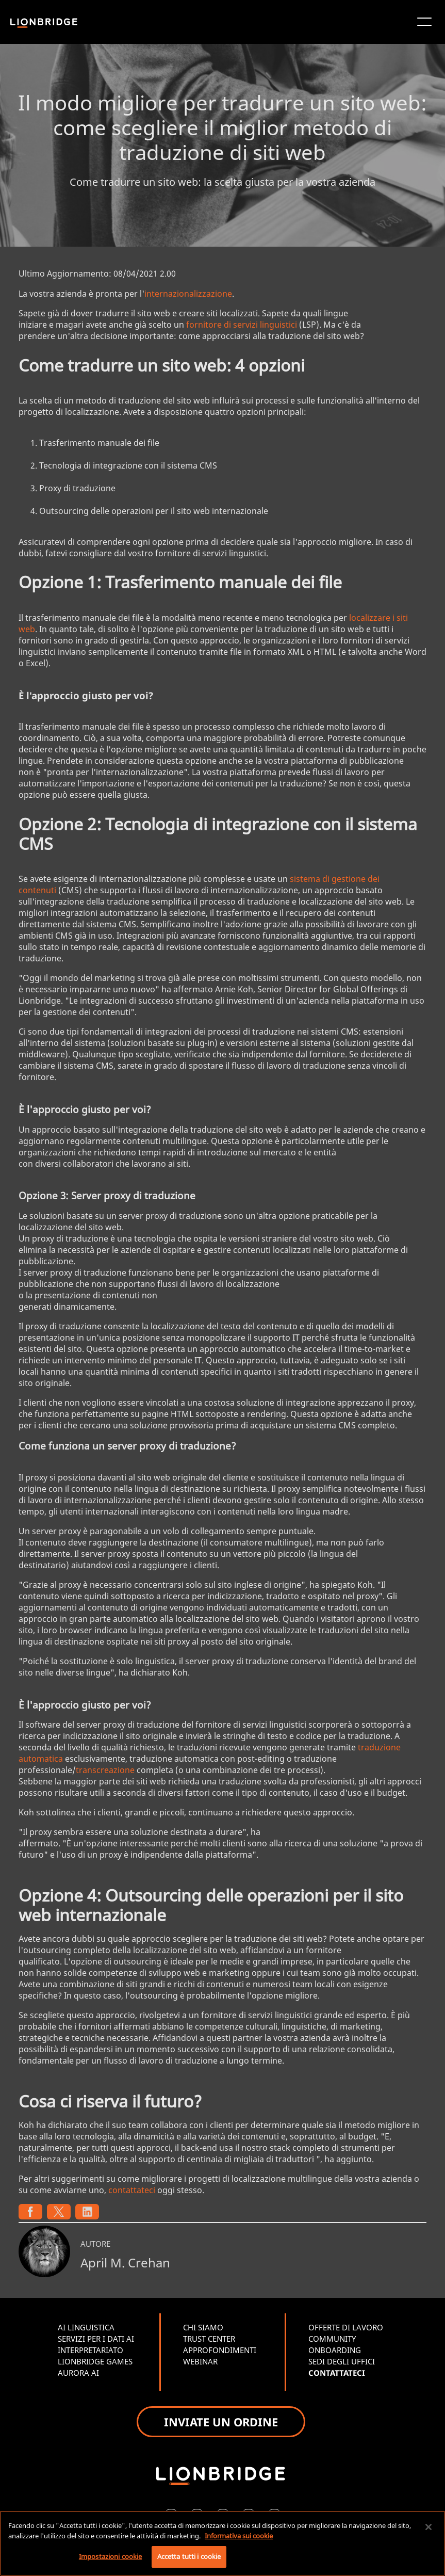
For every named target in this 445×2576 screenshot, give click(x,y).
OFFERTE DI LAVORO (345, 2327)
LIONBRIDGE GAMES (95, 2361)
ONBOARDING (334, 2350)
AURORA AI (78, 2373)
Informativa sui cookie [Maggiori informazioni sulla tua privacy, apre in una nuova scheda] (239, 2535)
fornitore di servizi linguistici (241, 324)
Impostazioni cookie (110, 2556)
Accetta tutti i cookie (189, 2556)
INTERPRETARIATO (90, 2350)
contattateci (131, 2190)
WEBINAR (200, 2361)
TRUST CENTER (209, 2338)
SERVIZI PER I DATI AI (96, 2338)
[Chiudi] (428, 2527)
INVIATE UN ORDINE (221, 2421)
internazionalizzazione (188, 293)
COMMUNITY (332, 2338)
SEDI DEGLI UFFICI (341, 2361)
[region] (222, 2543)
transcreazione (105, 1770)
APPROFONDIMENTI (219, 2350)
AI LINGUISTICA (86, 2327)
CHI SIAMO (203, 2327)
